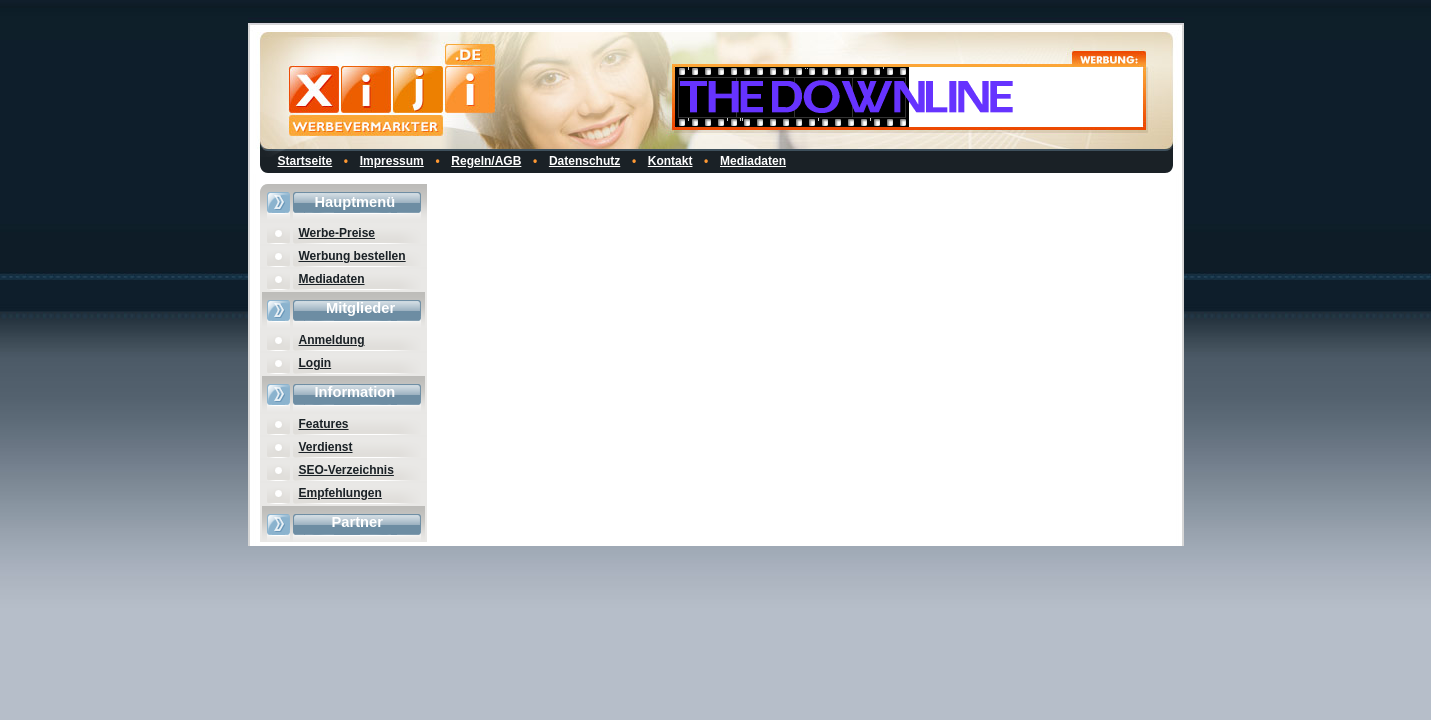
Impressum (392, 161)
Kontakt (670, 161)
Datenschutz (584, 161)
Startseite (305, 161)
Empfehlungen (340, 493)
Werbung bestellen (352, 256)
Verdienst (326, 447)
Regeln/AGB (486, 161)
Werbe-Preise (337, 233)
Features (324, 424)
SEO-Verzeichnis (346, 470)
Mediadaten (753, 161)
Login (315, 363)
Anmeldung (332, 340)
